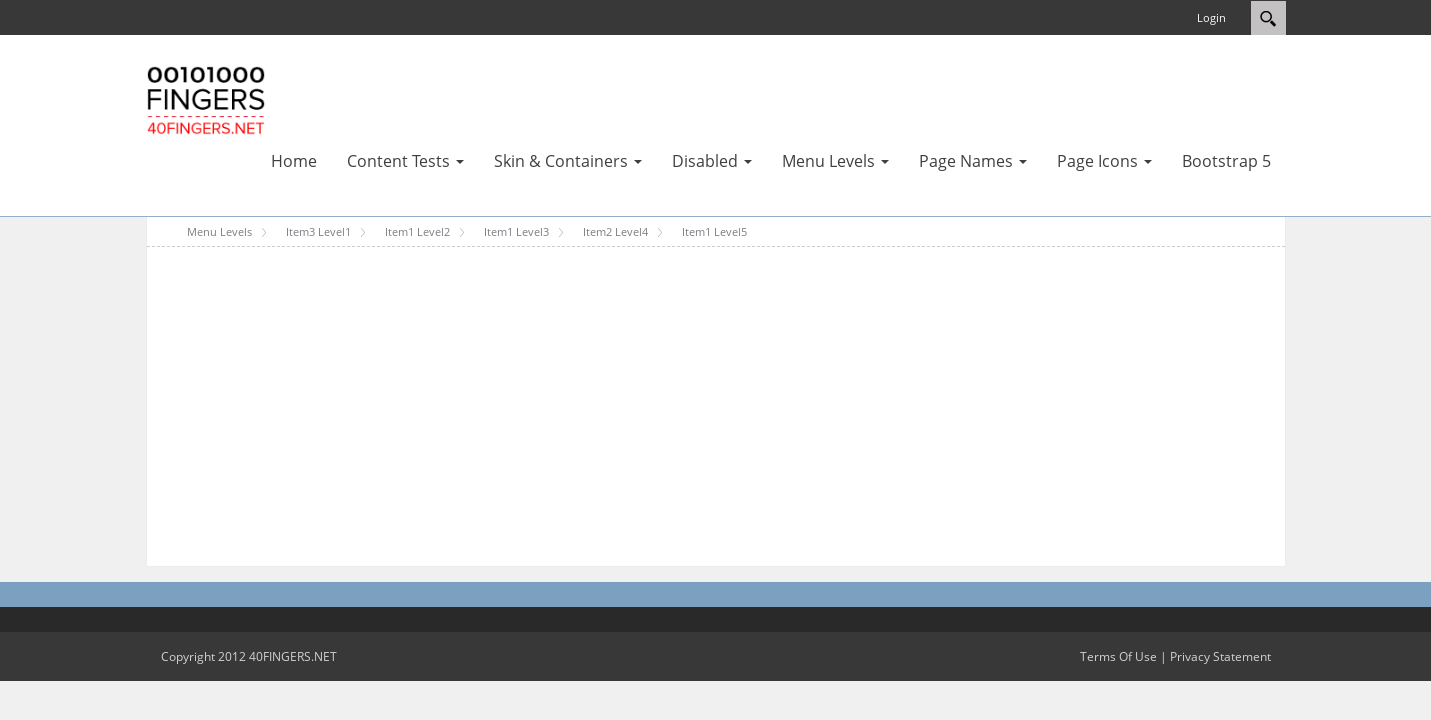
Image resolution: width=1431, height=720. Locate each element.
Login (1211, 17)
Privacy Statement (1220, 656)
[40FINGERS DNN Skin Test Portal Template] (206, 99)
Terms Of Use (1118, 656)
